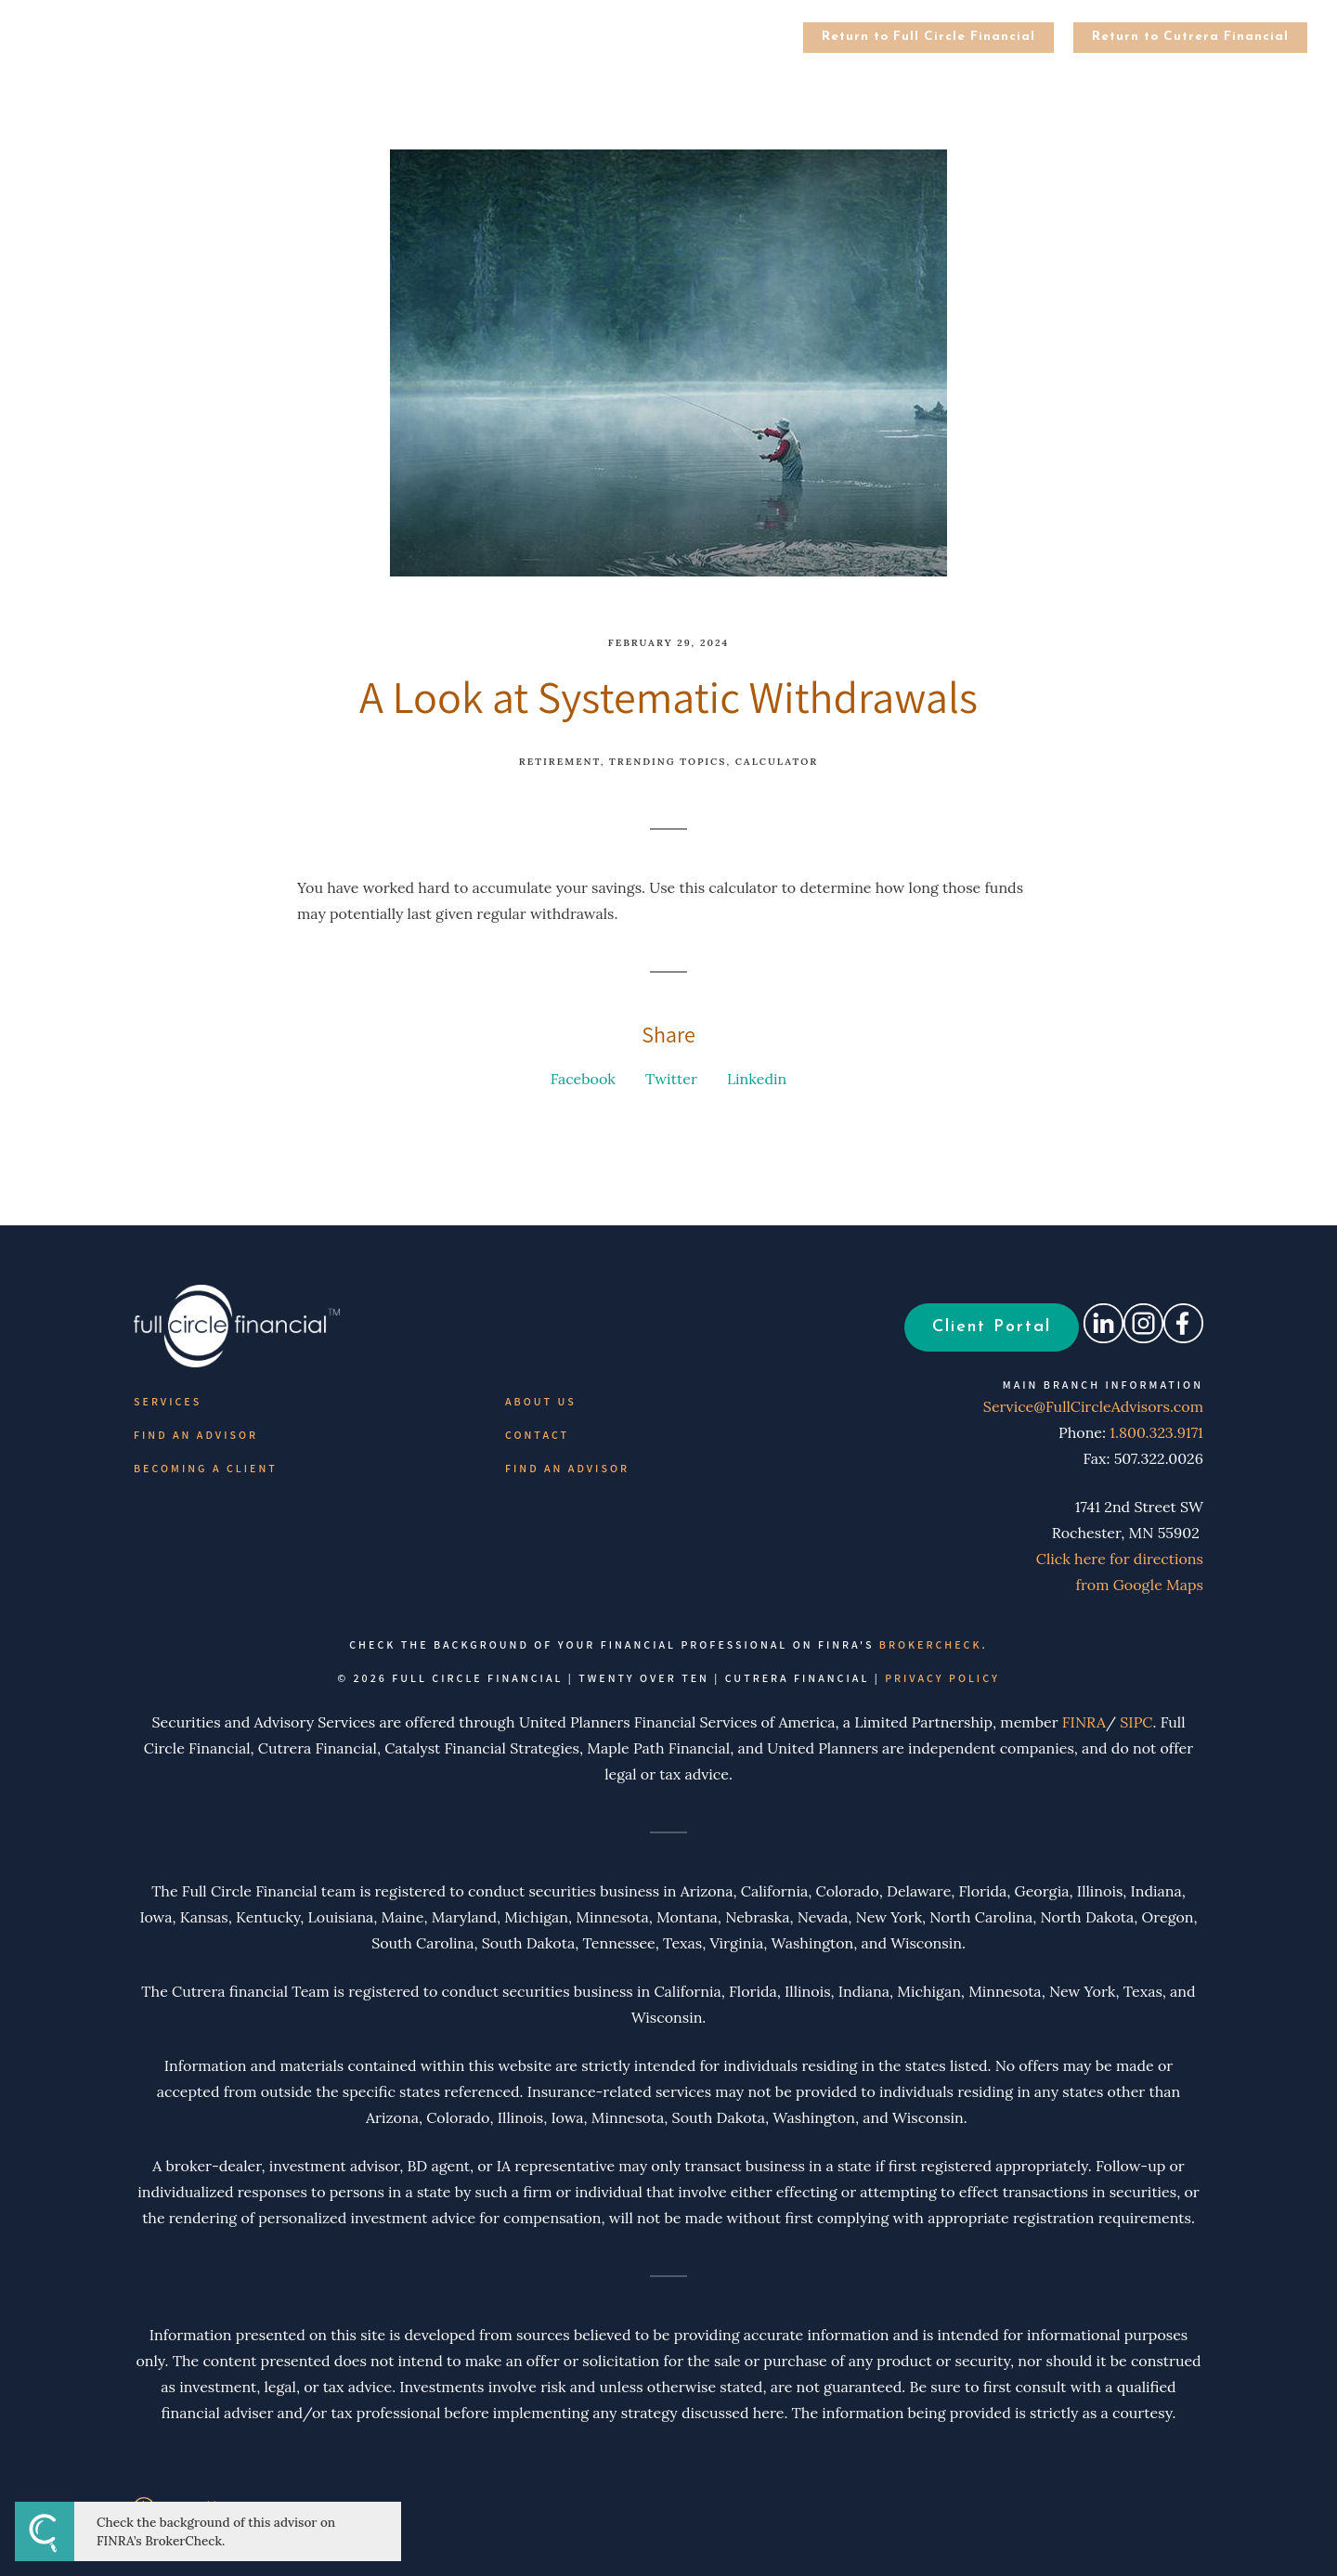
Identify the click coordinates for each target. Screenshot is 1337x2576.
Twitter (671, 1078)
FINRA (1084, 1722)
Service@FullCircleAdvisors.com (1083, 1406)
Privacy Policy (942, 1678)
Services (167, 1401)
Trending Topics (667, 762)
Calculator (776, 762)
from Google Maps (1139, 1584)
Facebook (583, 1078)
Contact (537, 1435)
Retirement (560, 762)
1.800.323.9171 (1156, 1432)
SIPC (1136, 1722)
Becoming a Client (206, 1468)
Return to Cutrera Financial (1190, 37)
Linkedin (756, 1078)
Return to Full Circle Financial (928, 37)
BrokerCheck (930, 1644)
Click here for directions (1119, 1558)
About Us (541, 1401)
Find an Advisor (196, 1435)
